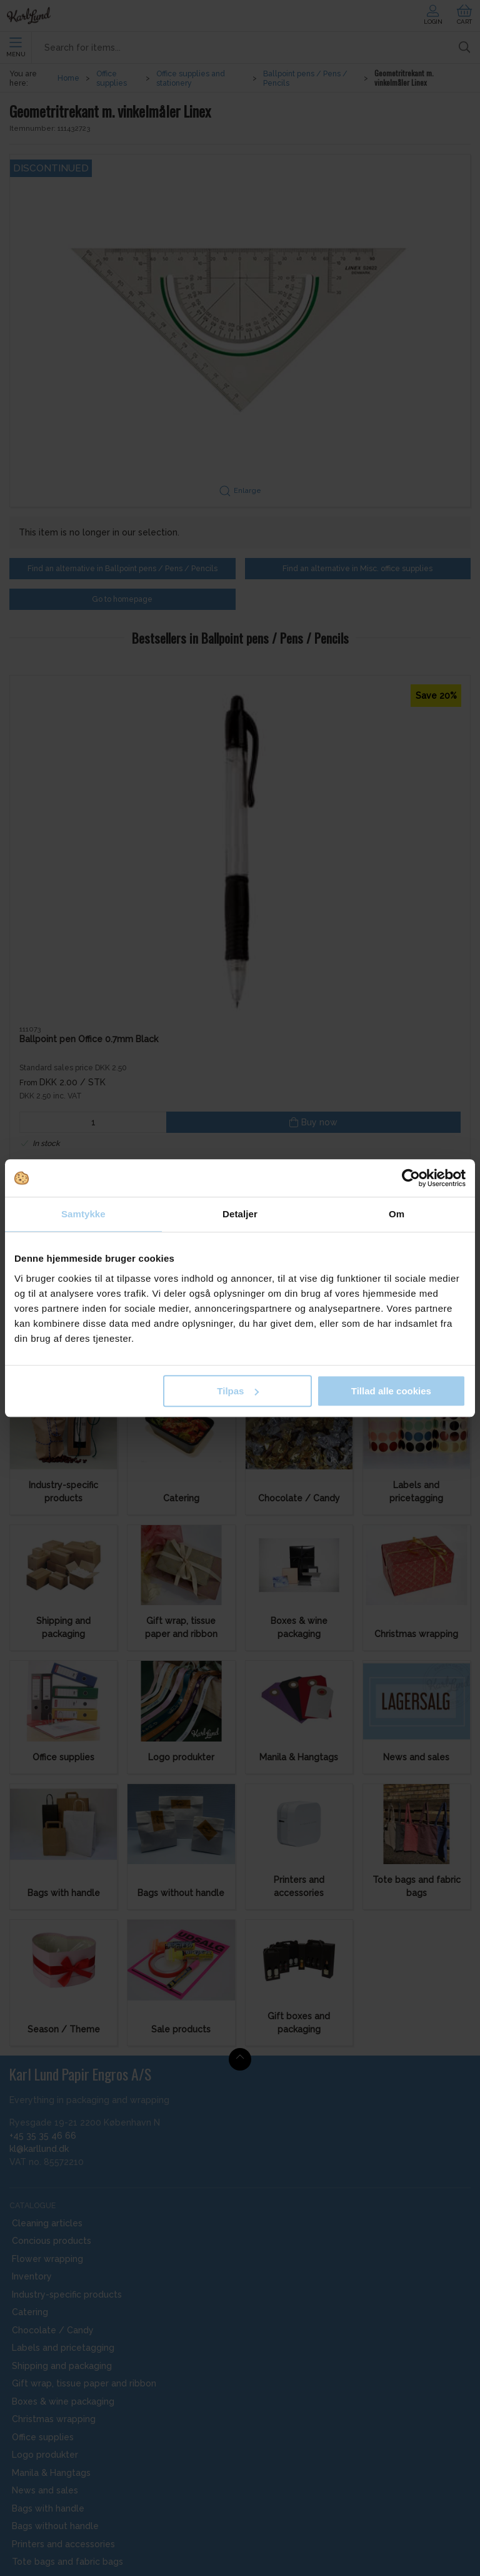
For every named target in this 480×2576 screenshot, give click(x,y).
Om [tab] (396, 1214)
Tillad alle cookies (391, 1391)
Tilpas (238, 1391)
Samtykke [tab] (83, 1214)
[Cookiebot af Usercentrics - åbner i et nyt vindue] (411, 1178)
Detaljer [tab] (240, 1214)
